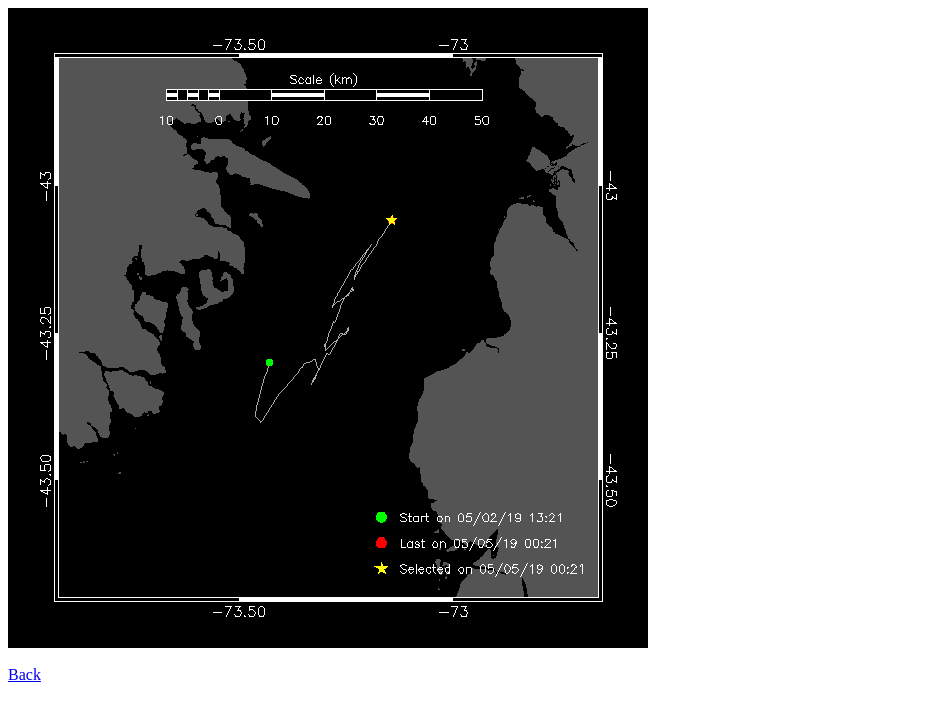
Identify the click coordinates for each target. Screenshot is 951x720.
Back (24, 674)
